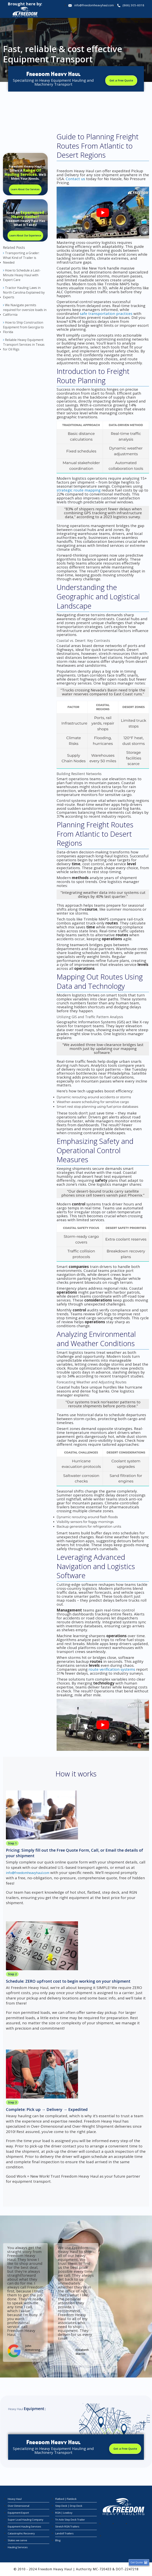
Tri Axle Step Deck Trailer (70, 2520)
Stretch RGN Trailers (67, 2526)
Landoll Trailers (64, 2533)
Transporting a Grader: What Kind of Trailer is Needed (21, 258)
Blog (57, 2540)
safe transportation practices (106, 314)
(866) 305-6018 (133, 5)
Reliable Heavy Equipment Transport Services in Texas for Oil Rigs (24, 344)
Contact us (75, 179)
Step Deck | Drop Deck (68, 2506)
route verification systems (111, 1669)
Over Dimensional (18, 2506)
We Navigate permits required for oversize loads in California (25, 310)
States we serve (17, 2540)
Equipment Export (18, 2513)
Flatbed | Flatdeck (66, 2499)
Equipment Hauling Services (24, 2526)
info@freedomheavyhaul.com (94, 5)
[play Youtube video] (103, 213)
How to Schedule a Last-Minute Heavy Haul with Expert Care (22, 275)
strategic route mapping (79, 490)
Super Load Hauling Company (25, 2520)
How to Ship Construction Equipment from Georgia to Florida (23, 327)
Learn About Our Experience (25, 235)
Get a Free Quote (121, 80)
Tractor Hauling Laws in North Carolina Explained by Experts (24, 292)
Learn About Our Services (25, 189)
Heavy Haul (15, 2499)
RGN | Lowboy (63, 2513)
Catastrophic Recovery (21, 2533)
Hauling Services (18, 2547)
